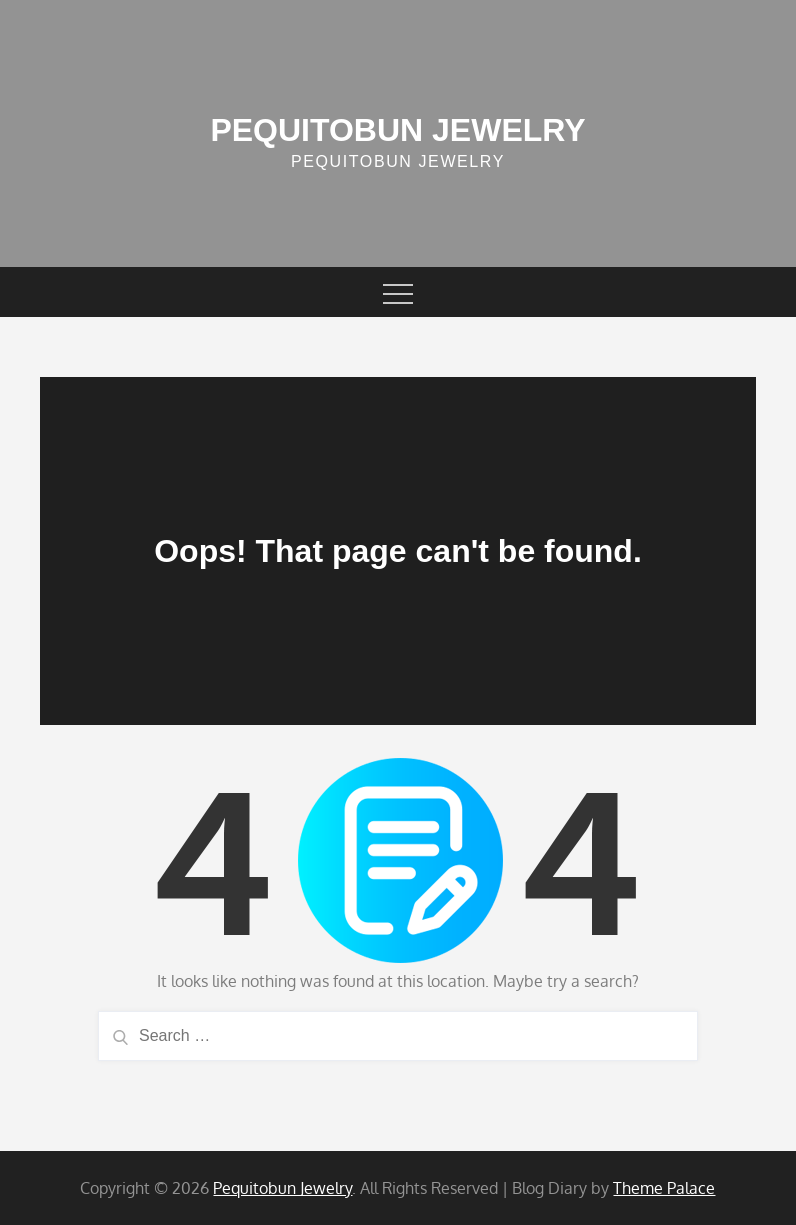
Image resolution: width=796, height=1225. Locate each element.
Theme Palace (664, 1188)
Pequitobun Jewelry (397, 130)
